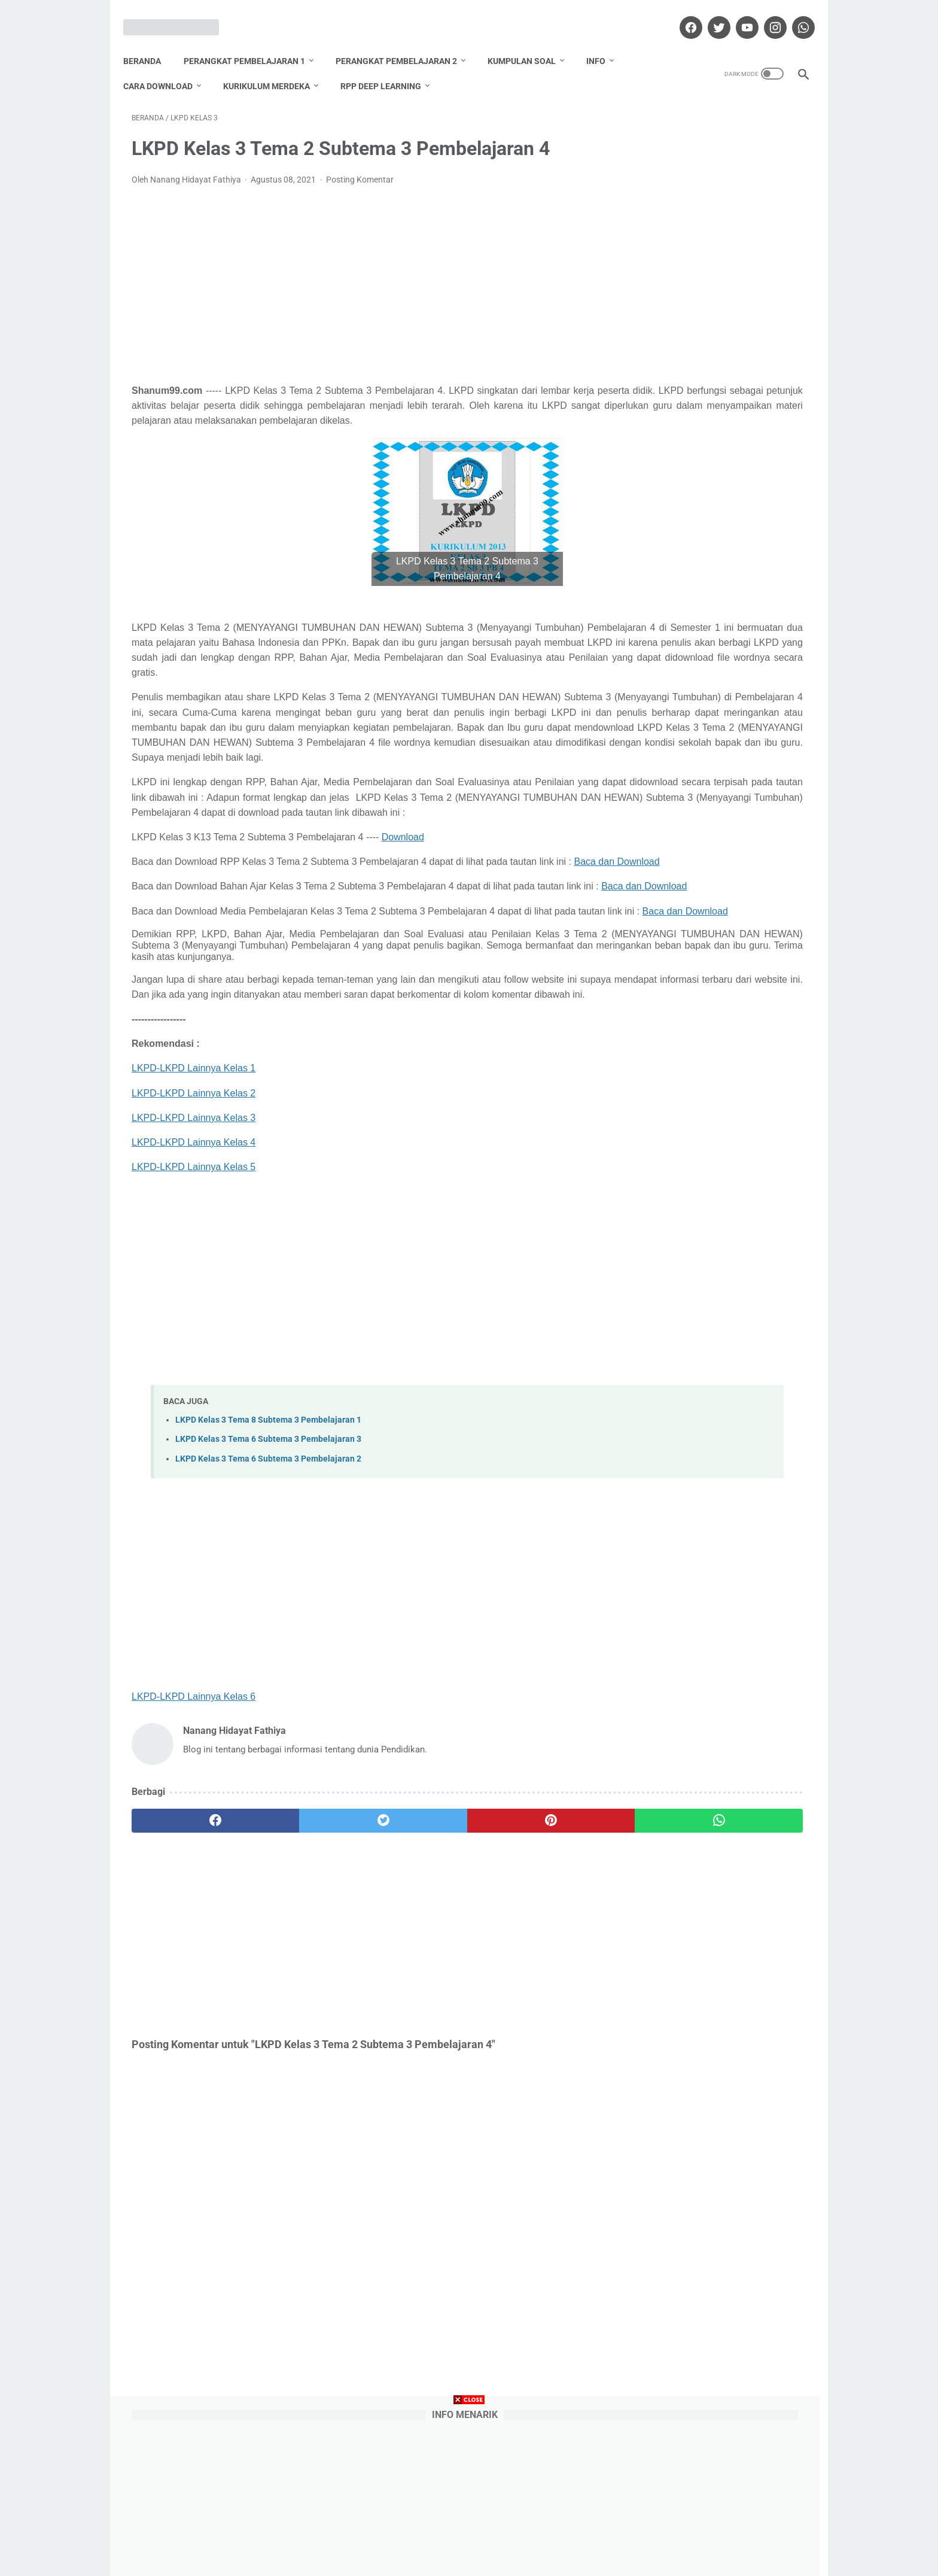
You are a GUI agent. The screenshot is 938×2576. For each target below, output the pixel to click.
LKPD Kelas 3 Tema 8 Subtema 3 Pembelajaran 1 (268, 1555)
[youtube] (737, 14)
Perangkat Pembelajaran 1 (252, 41)
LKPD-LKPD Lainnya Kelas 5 (193, 1302)
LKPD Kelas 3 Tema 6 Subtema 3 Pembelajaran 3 (268, 1574)
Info (604, 41)
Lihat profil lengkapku (717, 1310)
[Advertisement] (358, 273)
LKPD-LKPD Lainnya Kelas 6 (193, 1832)
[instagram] (765, 14)
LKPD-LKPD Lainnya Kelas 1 (193, 1204)
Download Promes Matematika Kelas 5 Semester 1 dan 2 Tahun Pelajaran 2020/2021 (715, 678)
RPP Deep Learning (389, 66)
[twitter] (709, 14)
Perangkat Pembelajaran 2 (404, 41)
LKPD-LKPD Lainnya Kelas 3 (193, 1253)
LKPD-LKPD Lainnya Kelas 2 (193, 1228)
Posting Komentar (360, 167)
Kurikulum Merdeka (275, 66)
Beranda (150, 41)
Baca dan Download (174, 940)
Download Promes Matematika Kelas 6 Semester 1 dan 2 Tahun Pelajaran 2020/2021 (715, 439)
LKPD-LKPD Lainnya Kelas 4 (193, 1277)
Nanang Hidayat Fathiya (716, 1248)
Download (403, 900)
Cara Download (166, 66)
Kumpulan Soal (530, 41)
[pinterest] (414, 1957)
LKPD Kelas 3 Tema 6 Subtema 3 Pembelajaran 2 (268, 1594)
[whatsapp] (793, 14)
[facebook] (681, 14)
